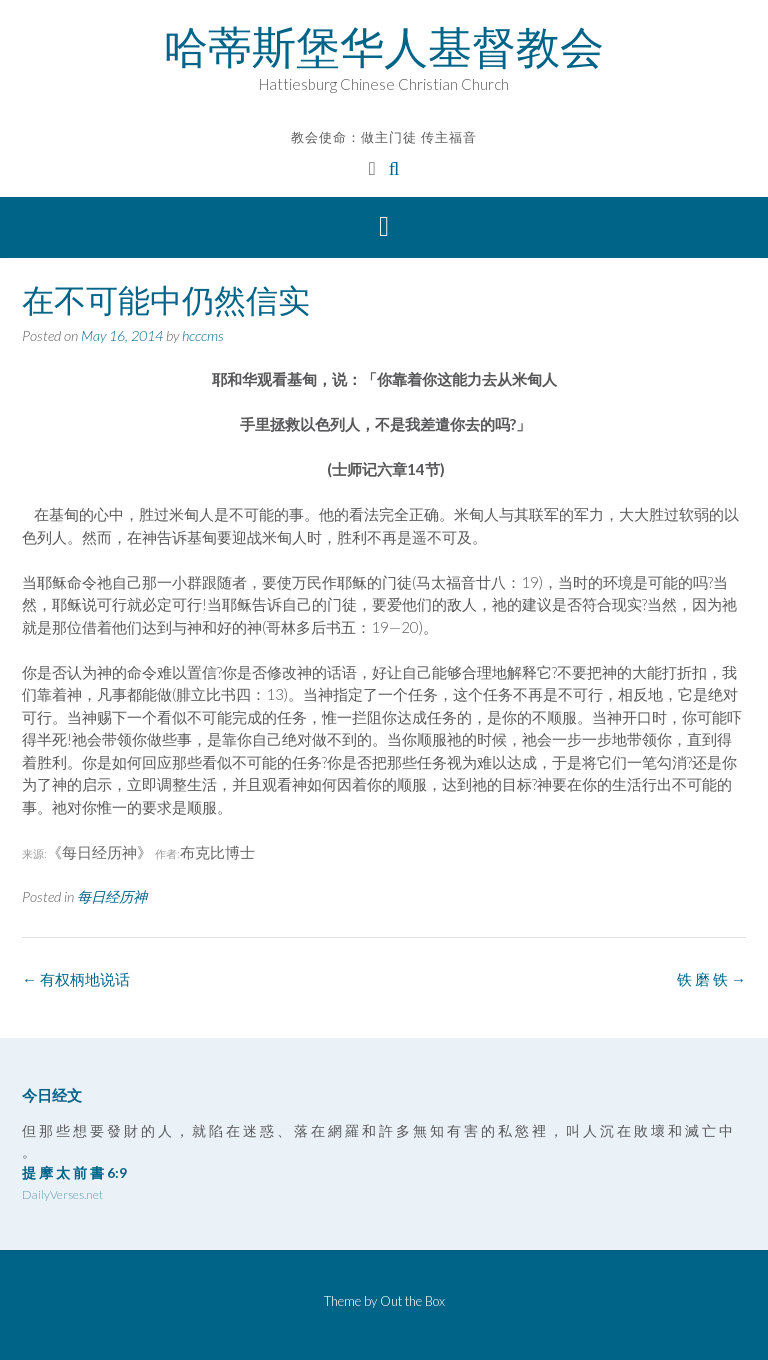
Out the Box (412, 1301)
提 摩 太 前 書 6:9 (74, 1172)
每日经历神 (112, 896)
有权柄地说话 (76, 979)
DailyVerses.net (62, 1194)
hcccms (203, 335)
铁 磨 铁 (711, 979)
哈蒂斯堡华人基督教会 (384, 47)
